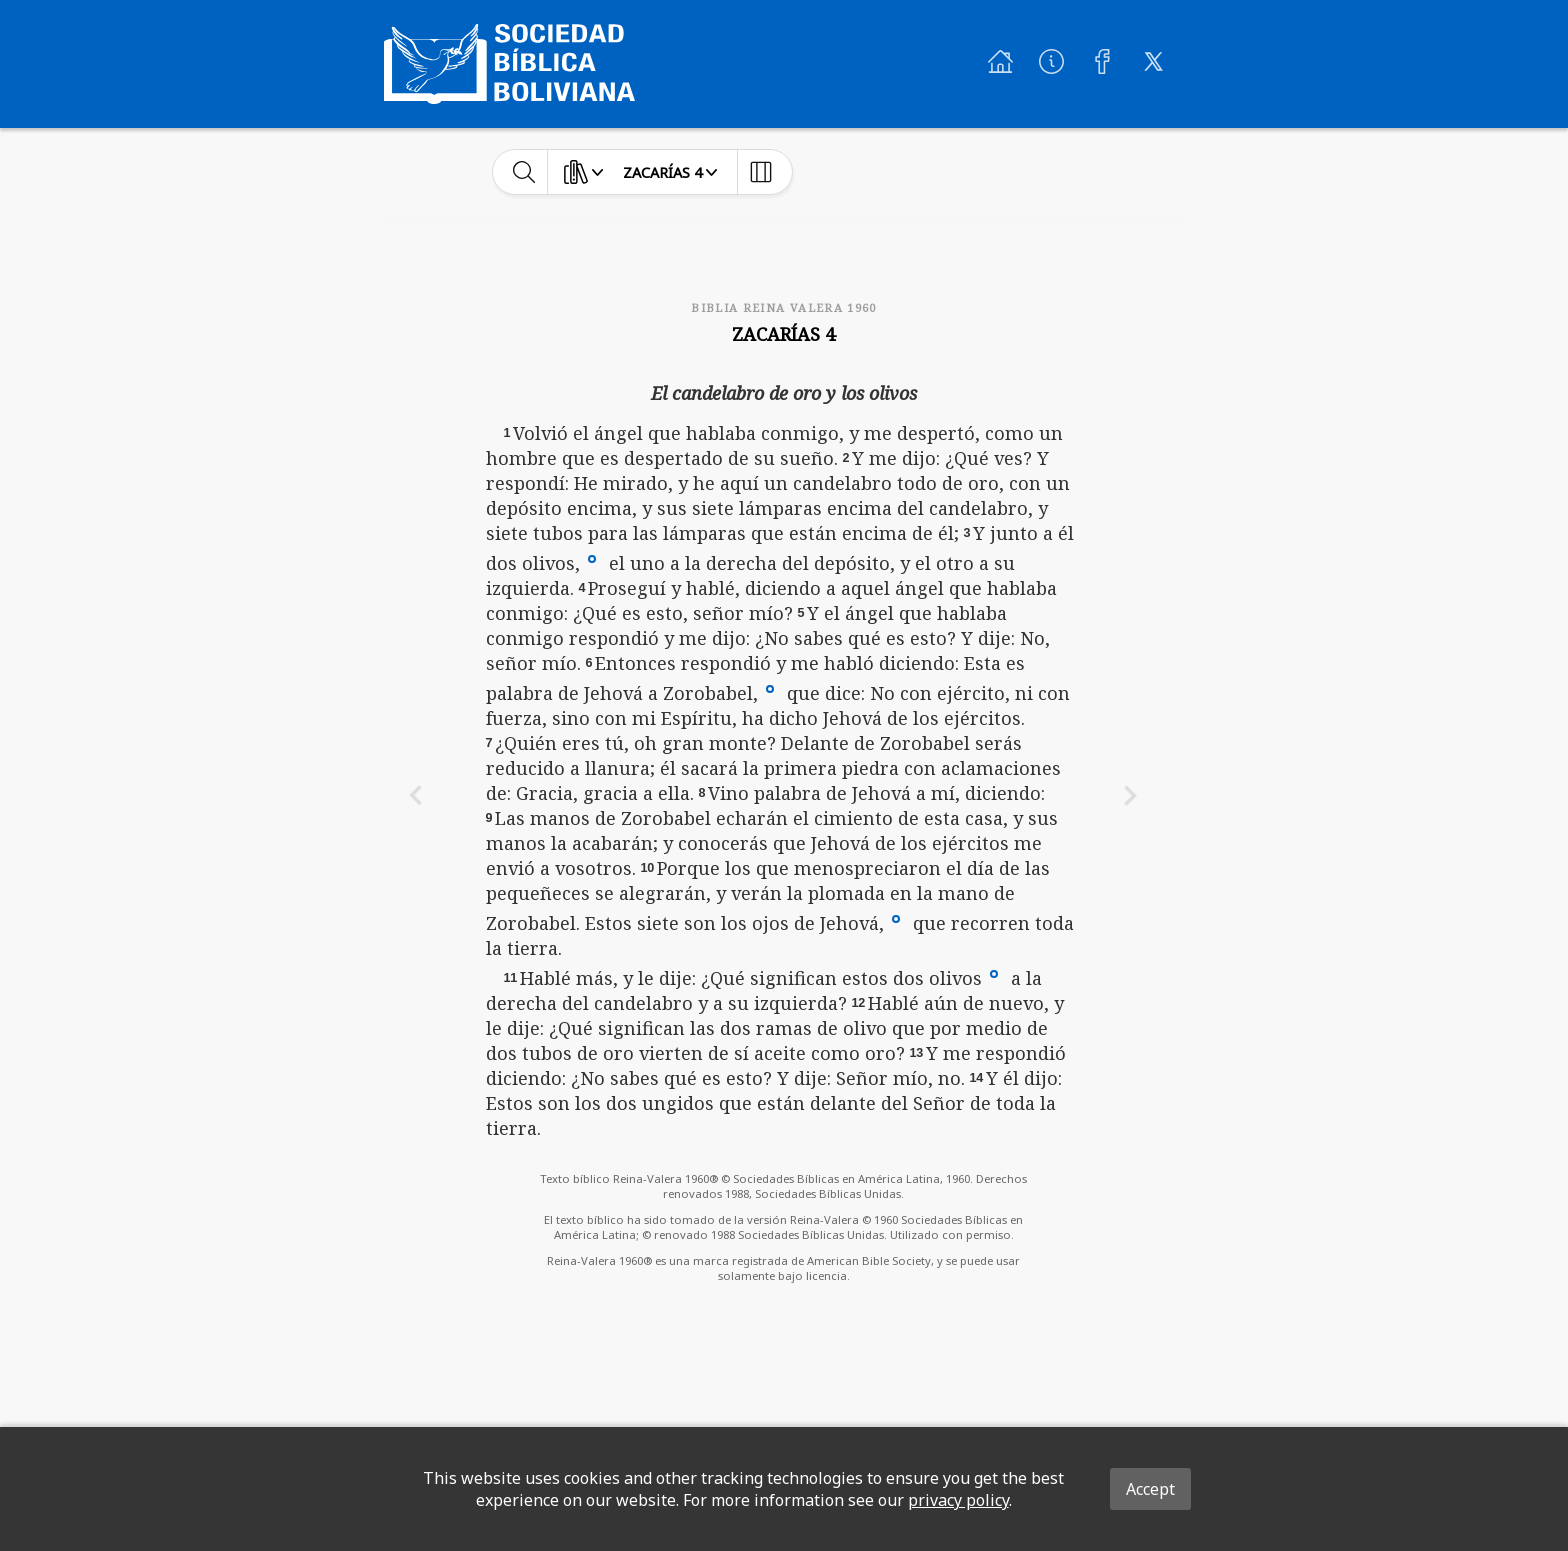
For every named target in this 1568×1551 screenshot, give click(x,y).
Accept (1150, 1489)
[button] (592, 558)
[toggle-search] (524, 172)
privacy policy (958, 1500)
